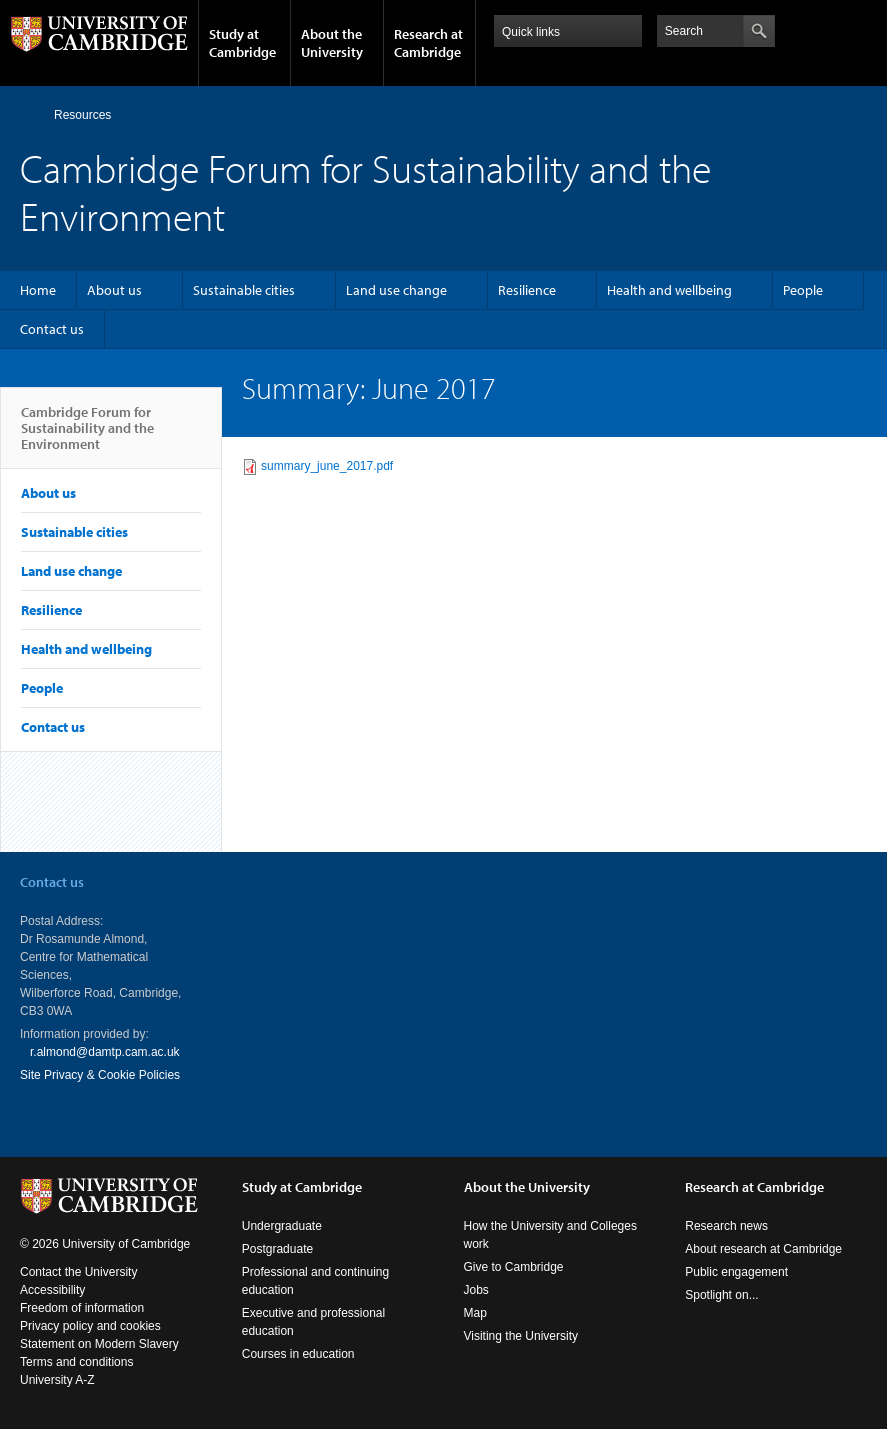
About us (114, 290)
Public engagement (736, 1272)
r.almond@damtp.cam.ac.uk (105, 1052)
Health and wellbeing (669, 290)
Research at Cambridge (428, 43)
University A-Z (57, 1380)
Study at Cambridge (242, 43)
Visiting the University (521, 1336)
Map (475, 1313)
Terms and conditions (76, 1362)
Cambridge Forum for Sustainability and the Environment (87, 436)
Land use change (396, 290)
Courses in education (298, 1354)
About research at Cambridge (763, 1249)
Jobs (476, 1290)
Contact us (52, 329)
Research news (726, 1226)
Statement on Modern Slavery (99, 1344)
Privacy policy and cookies (90, 1326)
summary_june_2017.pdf (327, 466)
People (803, 290)
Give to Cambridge (514, 1267)
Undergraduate (282, 1226)
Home (28, 114)
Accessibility (52, 1290)
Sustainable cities (244, 290)
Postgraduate (277, 1249)
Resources (82, 115)
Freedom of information (82, 1308)
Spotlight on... (721, 1295)
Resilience (527, 290)
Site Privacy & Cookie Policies (100, 1075)
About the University (332, 43)
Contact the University (78, 1272)
